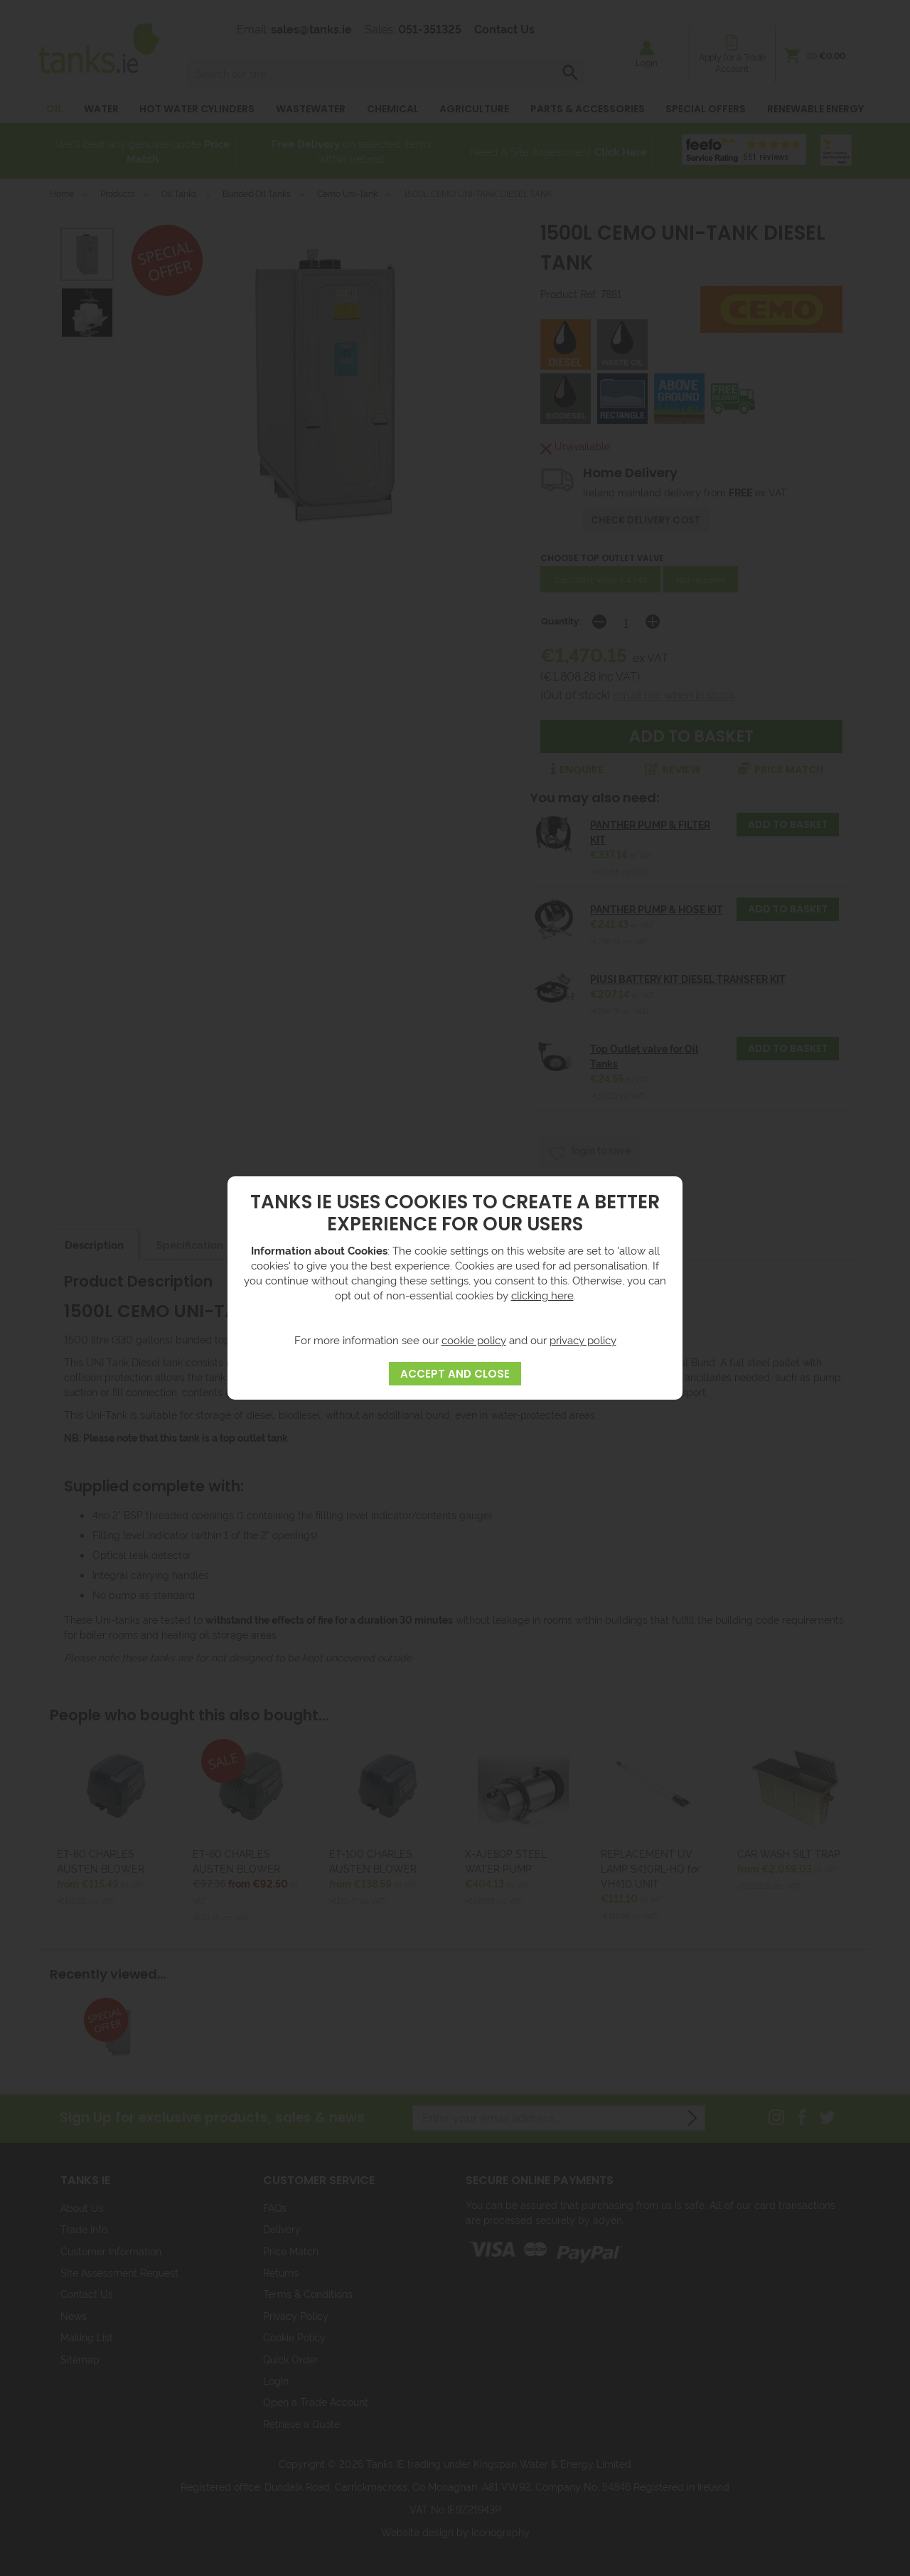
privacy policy (583, 1339)
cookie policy (473, 1339)
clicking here (542, 1294)
